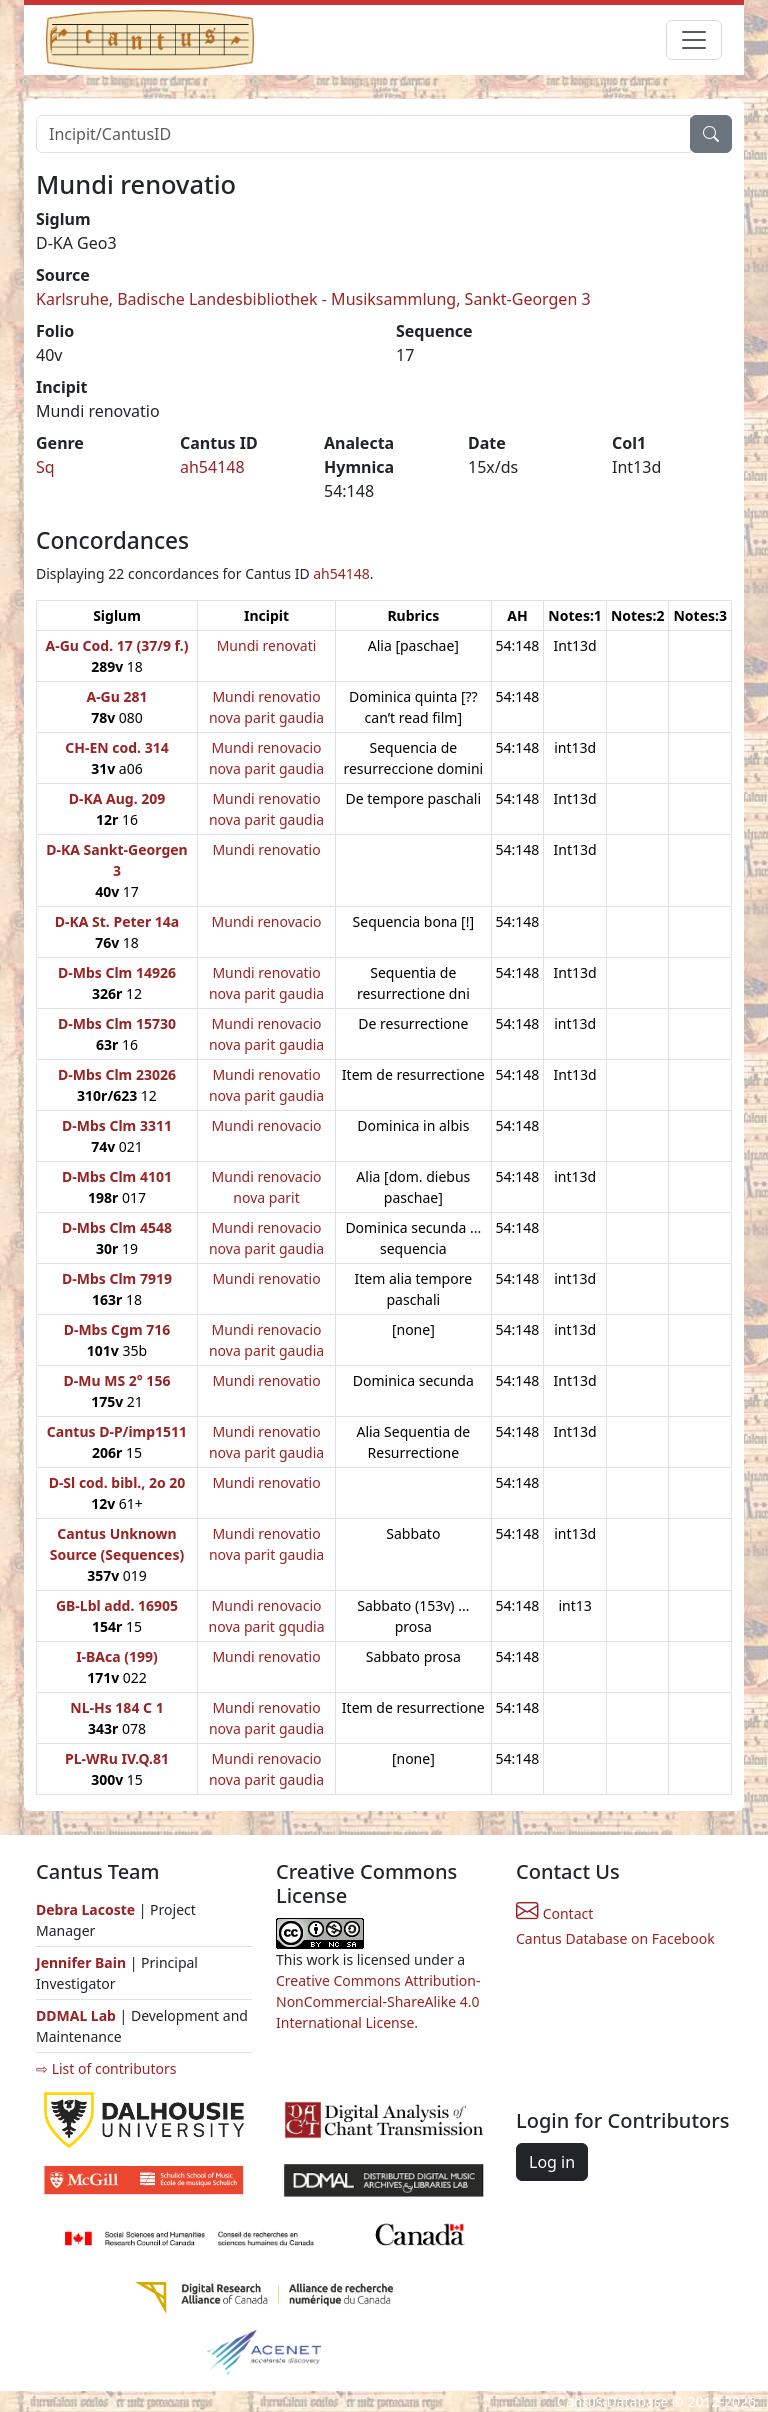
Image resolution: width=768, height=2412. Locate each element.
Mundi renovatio (266, 849)
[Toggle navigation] (694, 40)
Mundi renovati (267, 645)
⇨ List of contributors (106, 2068)
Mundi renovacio (267, 921)
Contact (554, 1913)
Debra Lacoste (85, 1909)
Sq (45, 467)
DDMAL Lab (76, 2015)
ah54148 (212, 467)
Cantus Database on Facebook (615, 1938)
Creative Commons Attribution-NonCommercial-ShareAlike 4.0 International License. (378, 2001)
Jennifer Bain (83, 1962)
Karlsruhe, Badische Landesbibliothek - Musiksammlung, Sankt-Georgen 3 (313, 299)
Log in (552, 2162)
